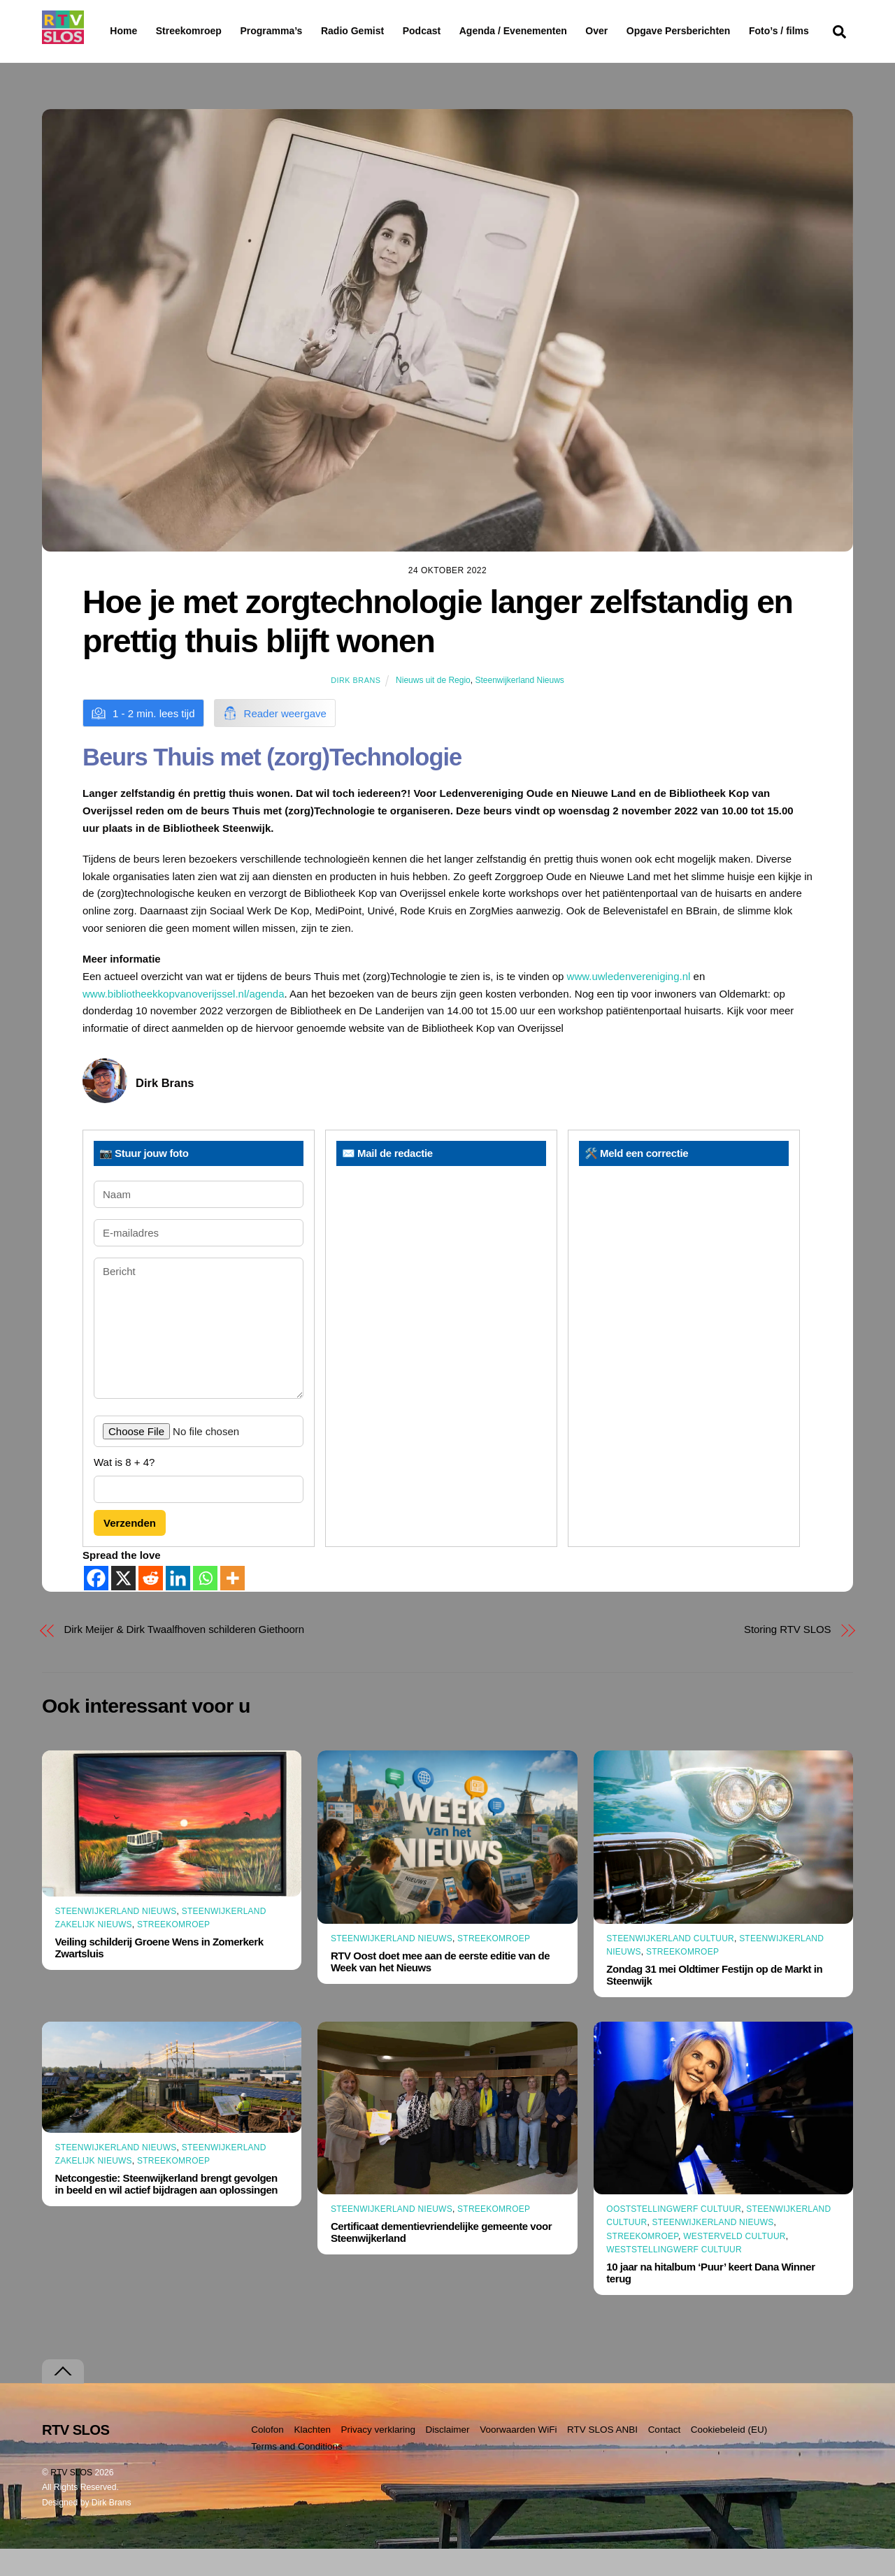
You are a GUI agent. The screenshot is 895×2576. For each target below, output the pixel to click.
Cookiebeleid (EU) (729, 2456)
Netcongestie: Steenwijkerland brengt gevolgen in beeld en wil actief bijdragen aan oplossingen (166, 2211)
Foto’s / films (143, 58)
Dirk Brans (355, 707)
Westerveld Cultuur (734, 2263)
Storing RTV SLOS (787, 1656)
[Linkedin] (178, 1605)
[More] (232, 1605)
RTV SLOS (71, 2499)
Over (633, 30)
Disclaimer (448, 2456)
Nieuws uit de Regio (433, 707)
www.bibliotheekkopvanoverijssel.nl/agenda (184, 1020)
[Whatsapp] (205, 1605)
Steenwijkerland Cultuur (670, 1965)
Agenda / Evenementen (549, 30)
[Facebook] (96, 1605)
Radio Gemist (388, 30)
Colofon (267, 2456)
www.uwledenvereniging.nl (629, 1003)
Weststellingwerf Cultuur (674, 2277)
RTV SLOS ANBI (602, 2456)
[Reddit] (150, 1605)
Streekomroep (191, 31)
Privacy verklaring (378, 2456)
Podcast (457, 30)
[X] (123, 1605)
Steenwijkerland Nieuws (519, 707)
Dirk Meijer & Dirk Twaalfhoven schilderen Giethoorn (184, 1656)
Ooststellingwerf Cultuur (673, 2236)
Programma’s (297, 31)
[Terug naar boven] (63, 2398)
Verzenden (129, 1549)
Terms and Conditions (297, 2473)
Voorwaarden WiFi (518, 2456)
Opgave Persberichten (728, 31)
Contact (664, 2456)
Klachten (312, 2456)
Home (112, 30)
